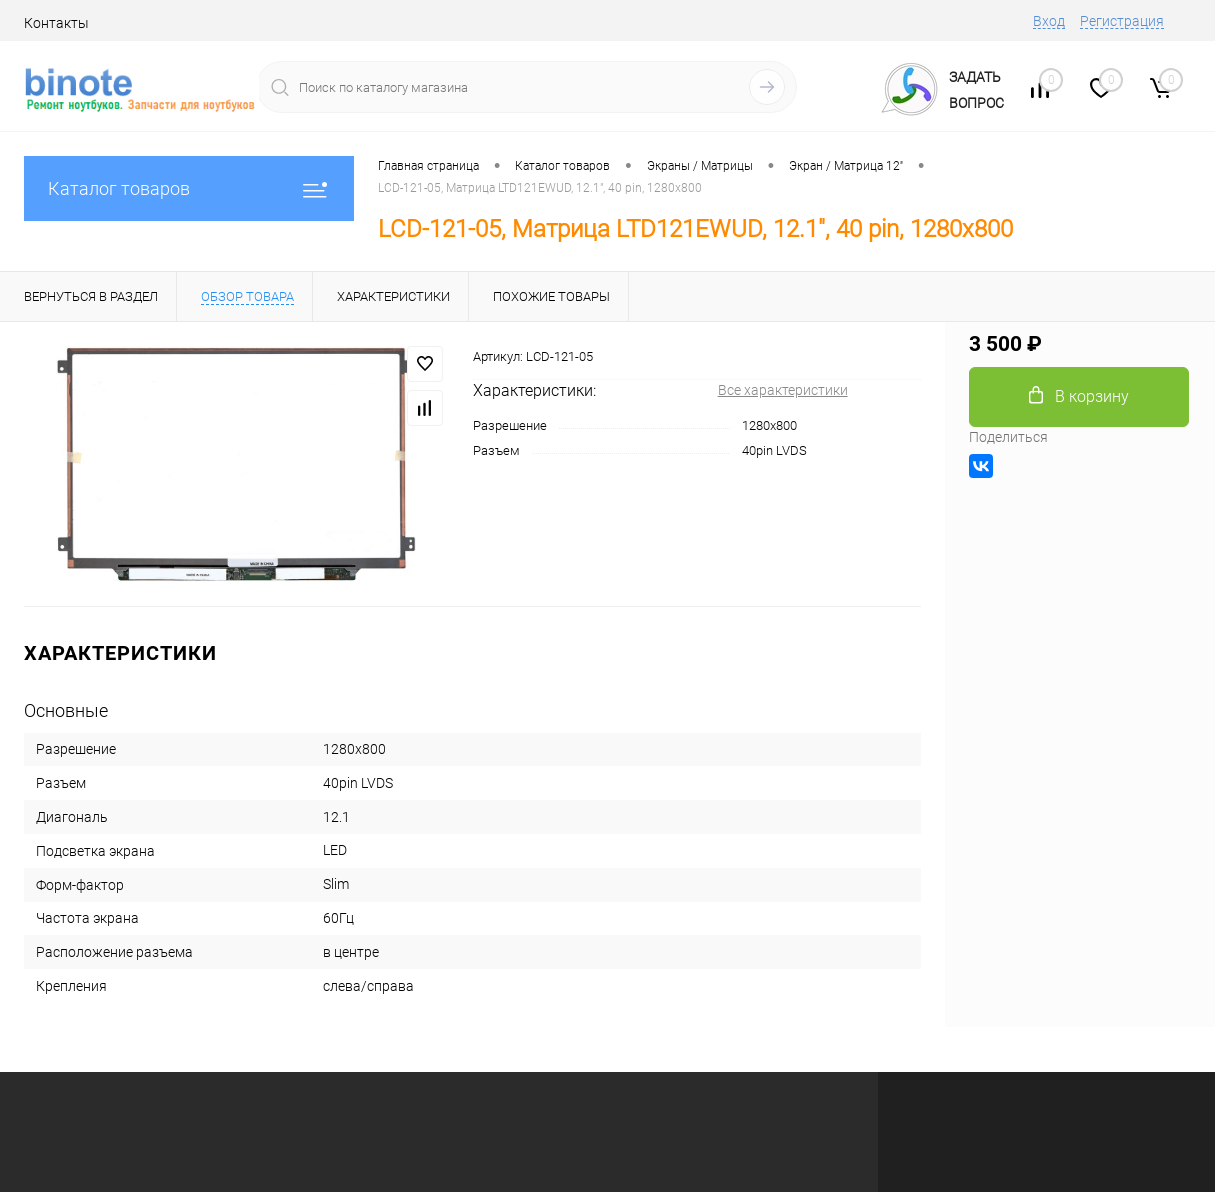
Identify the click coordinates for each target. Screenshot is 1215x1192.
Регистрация (1122, 21)
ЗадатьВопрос (976, 90)
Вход (1049, 21)
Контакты (56, 23)
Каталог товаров (189, 188)
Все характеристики (783, 390)
